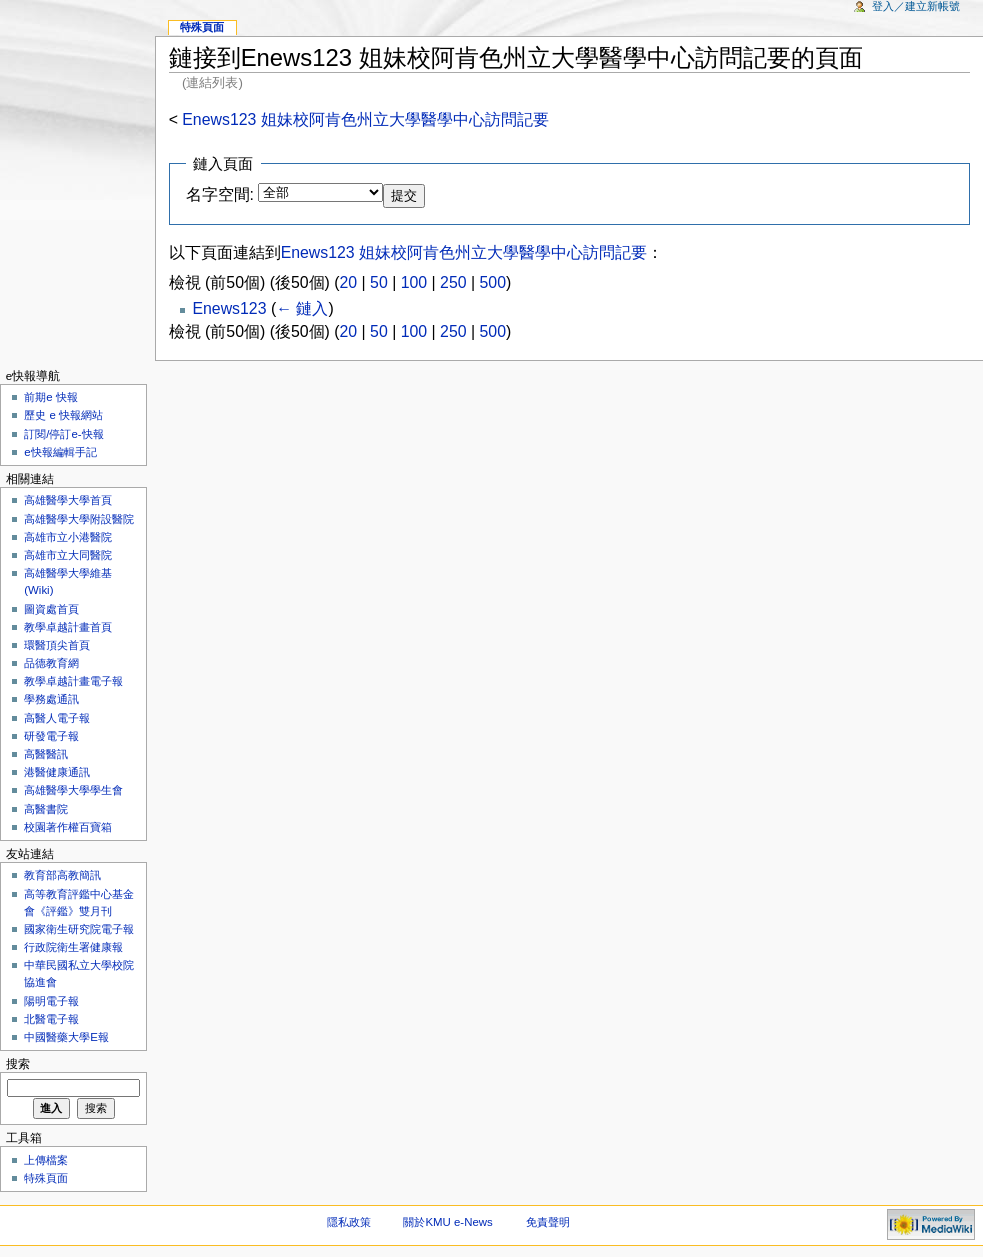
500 (493, 282)
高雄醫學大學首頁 (68, 500)
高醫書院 (46, 809)
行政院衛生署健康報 (73, 947)
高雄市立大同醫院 (68, 555)
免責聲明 (548, 1222)
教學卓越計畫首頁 (68, 627)
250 (453, 282)
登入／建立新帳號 (916, 6)
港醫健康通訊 (57, 772)
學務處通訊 (51, 699)
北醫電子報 (51, 1019)
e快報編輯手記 (60, 452)
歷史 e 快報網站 (69, 415)
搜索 (18, 1064)
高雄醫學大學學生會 (73, 790)
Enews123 (229, 308)
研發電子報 (51, 736)
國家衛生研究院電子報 (79, 929)
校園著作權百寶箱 (68, 827)
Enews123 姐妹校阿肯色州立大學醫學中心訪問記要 (365, 119)
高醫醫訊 (46, 754)
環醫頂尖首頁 (57, 645)
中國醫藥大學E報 (66, 1037)
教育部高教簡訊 (62, 875)
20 (349, 282)
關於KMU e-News (447, 1222)
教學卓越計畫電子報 (73, 681)
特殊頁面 (202, 27)
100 (414, 282)
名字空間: (220, 194)
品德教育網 (51, 663)
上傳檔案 (46, 1160)
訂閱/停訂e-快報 (63, 434)
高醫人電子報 (57, 718)
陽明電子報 (51, 1001)
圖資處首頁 (51, 609)
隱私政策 (349, 1222)
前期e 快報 (51, 397)
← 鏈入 (302, 308)
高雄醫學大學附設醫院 (79, 519)
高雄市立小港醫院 (68, 537)
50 (379, 282)
